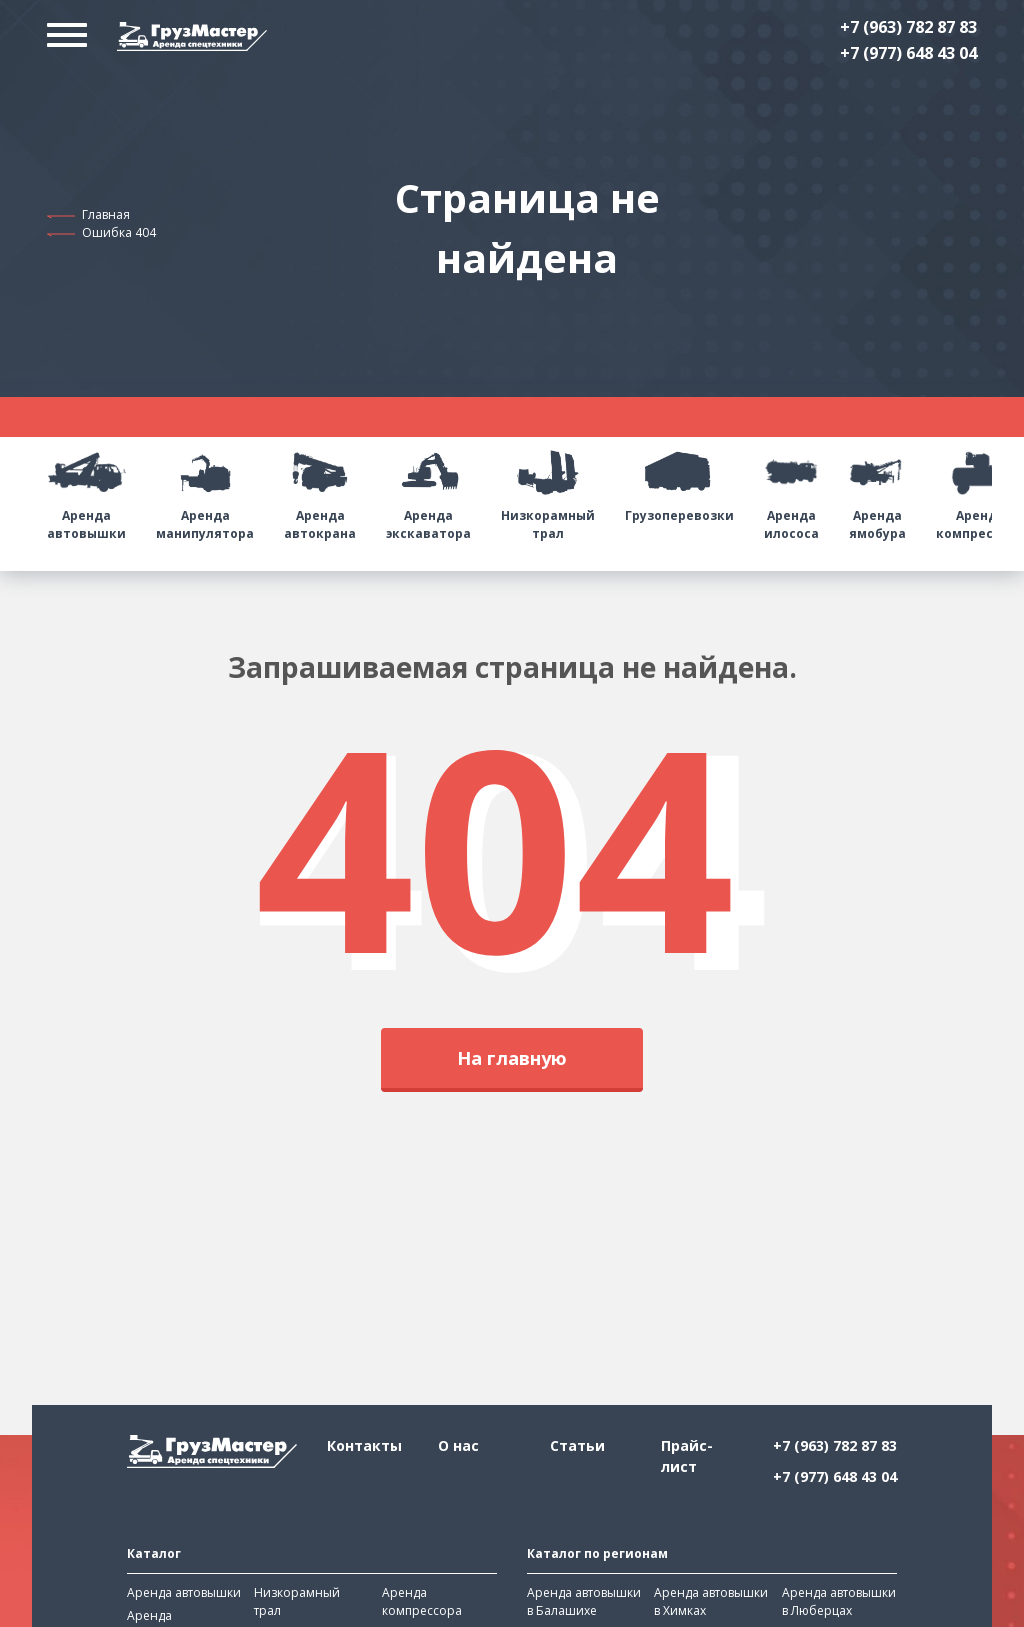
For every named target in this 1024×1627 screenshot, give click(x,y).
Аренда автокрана (320, 489)
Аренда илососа (791, 489)
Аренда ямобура (877, 489)
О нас (458, 1445)
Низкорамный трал (548, 489)
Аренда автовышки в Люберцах (839, 1601)
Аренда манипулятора (205, 489)
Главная (106, 214)
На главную (512, 1058)
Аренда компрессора (422, 1601)
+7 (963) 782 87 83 (908, 27)
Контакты (364, 1445)
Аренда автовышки (86, 489)
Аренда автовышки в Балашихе (584, 1601)
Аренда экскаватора (428, 489)
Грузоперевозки (679, 480)
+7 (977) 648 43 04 (908, 53)
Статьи (577, 1445)
